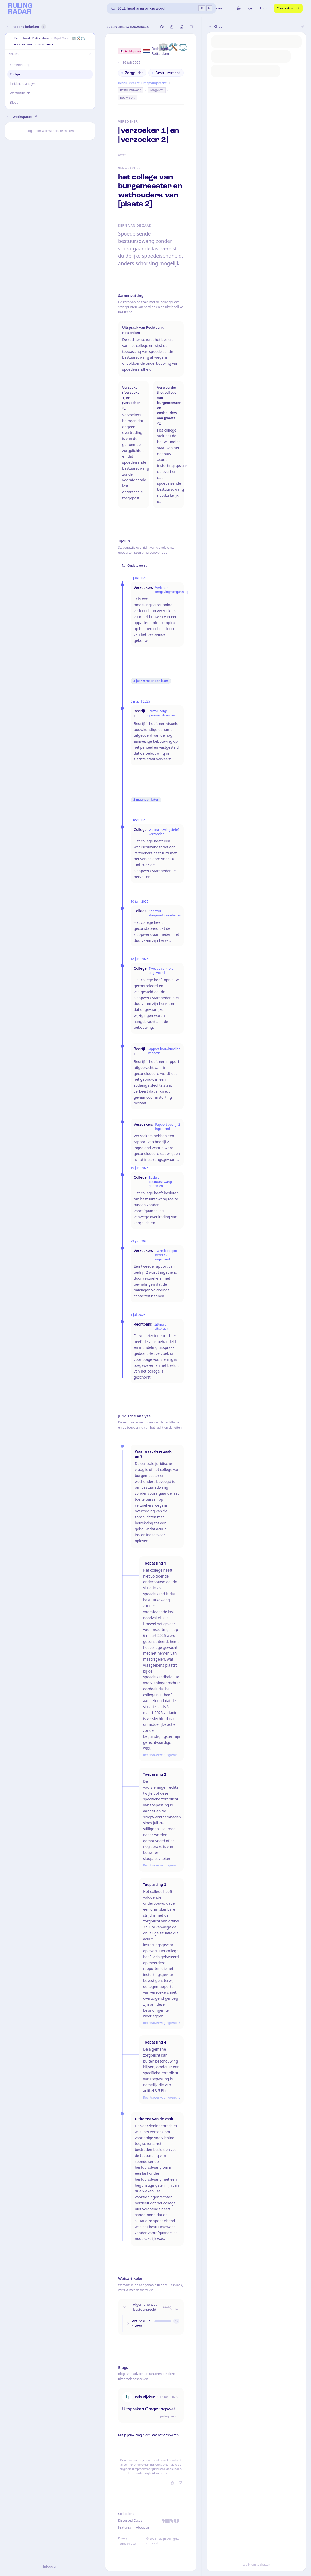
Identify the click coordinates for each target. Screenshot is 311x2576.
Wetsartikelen (20, 93)
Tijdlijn (15, 74)
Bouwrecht (127, 97)
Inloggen (50, 2566)
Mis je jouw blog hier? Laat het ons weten (148, 2435)
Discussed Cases (130, 2520)
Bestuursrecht (129, 83)
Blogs (14, 102)
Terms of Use (127, 2543)
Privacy (123, 2538)
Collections (126, 2514)
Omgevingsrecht (154, 83)
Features (124, 2527)
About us (142, 2527)
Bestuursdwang (130, 90)
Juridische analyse (23, 83)
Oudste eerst (134, 565)
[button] (8, 41)
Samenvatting (20, 65)
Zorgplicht (156, 90)
